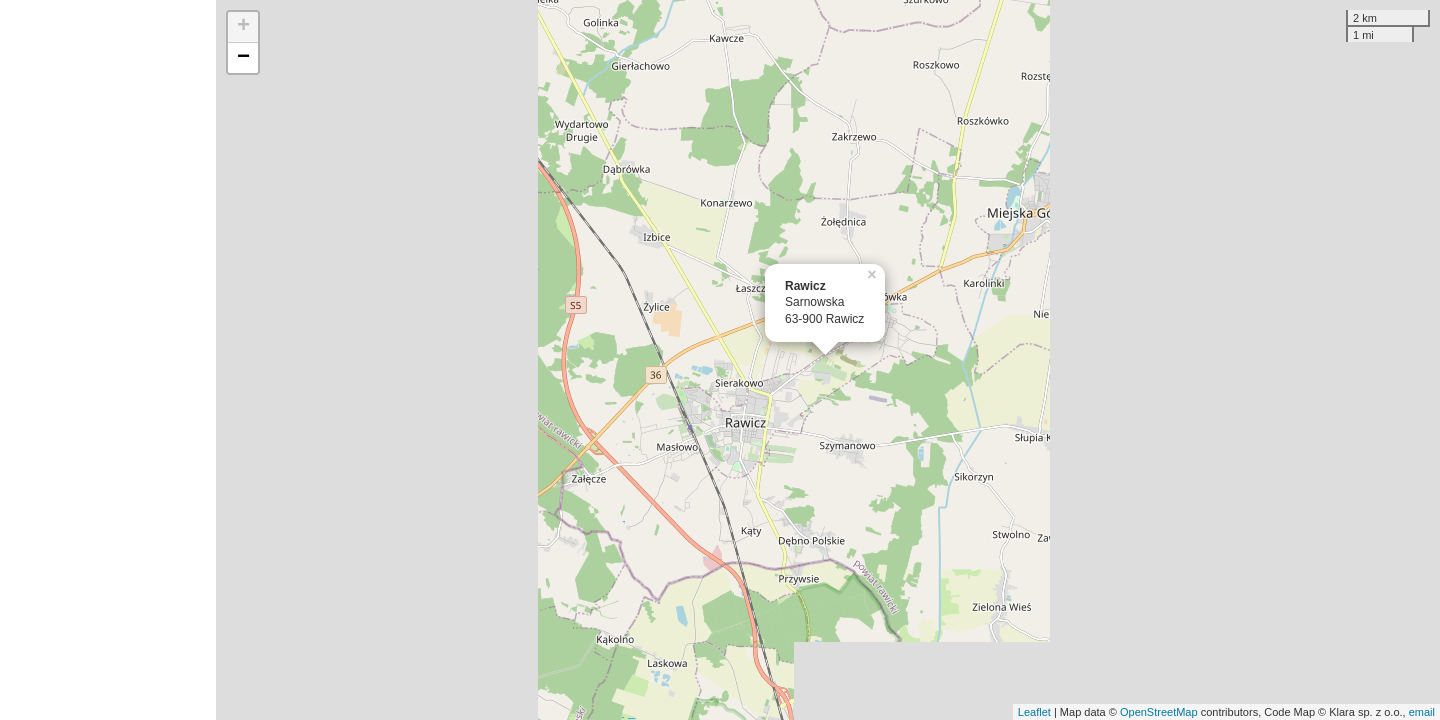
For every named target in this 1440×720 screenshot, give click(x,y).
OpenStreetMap (1159, 712)
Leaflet (1034, 712)
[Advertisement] (108, 360)
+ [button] (243, 27)
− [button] (243, 58)
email (1422, 712)
